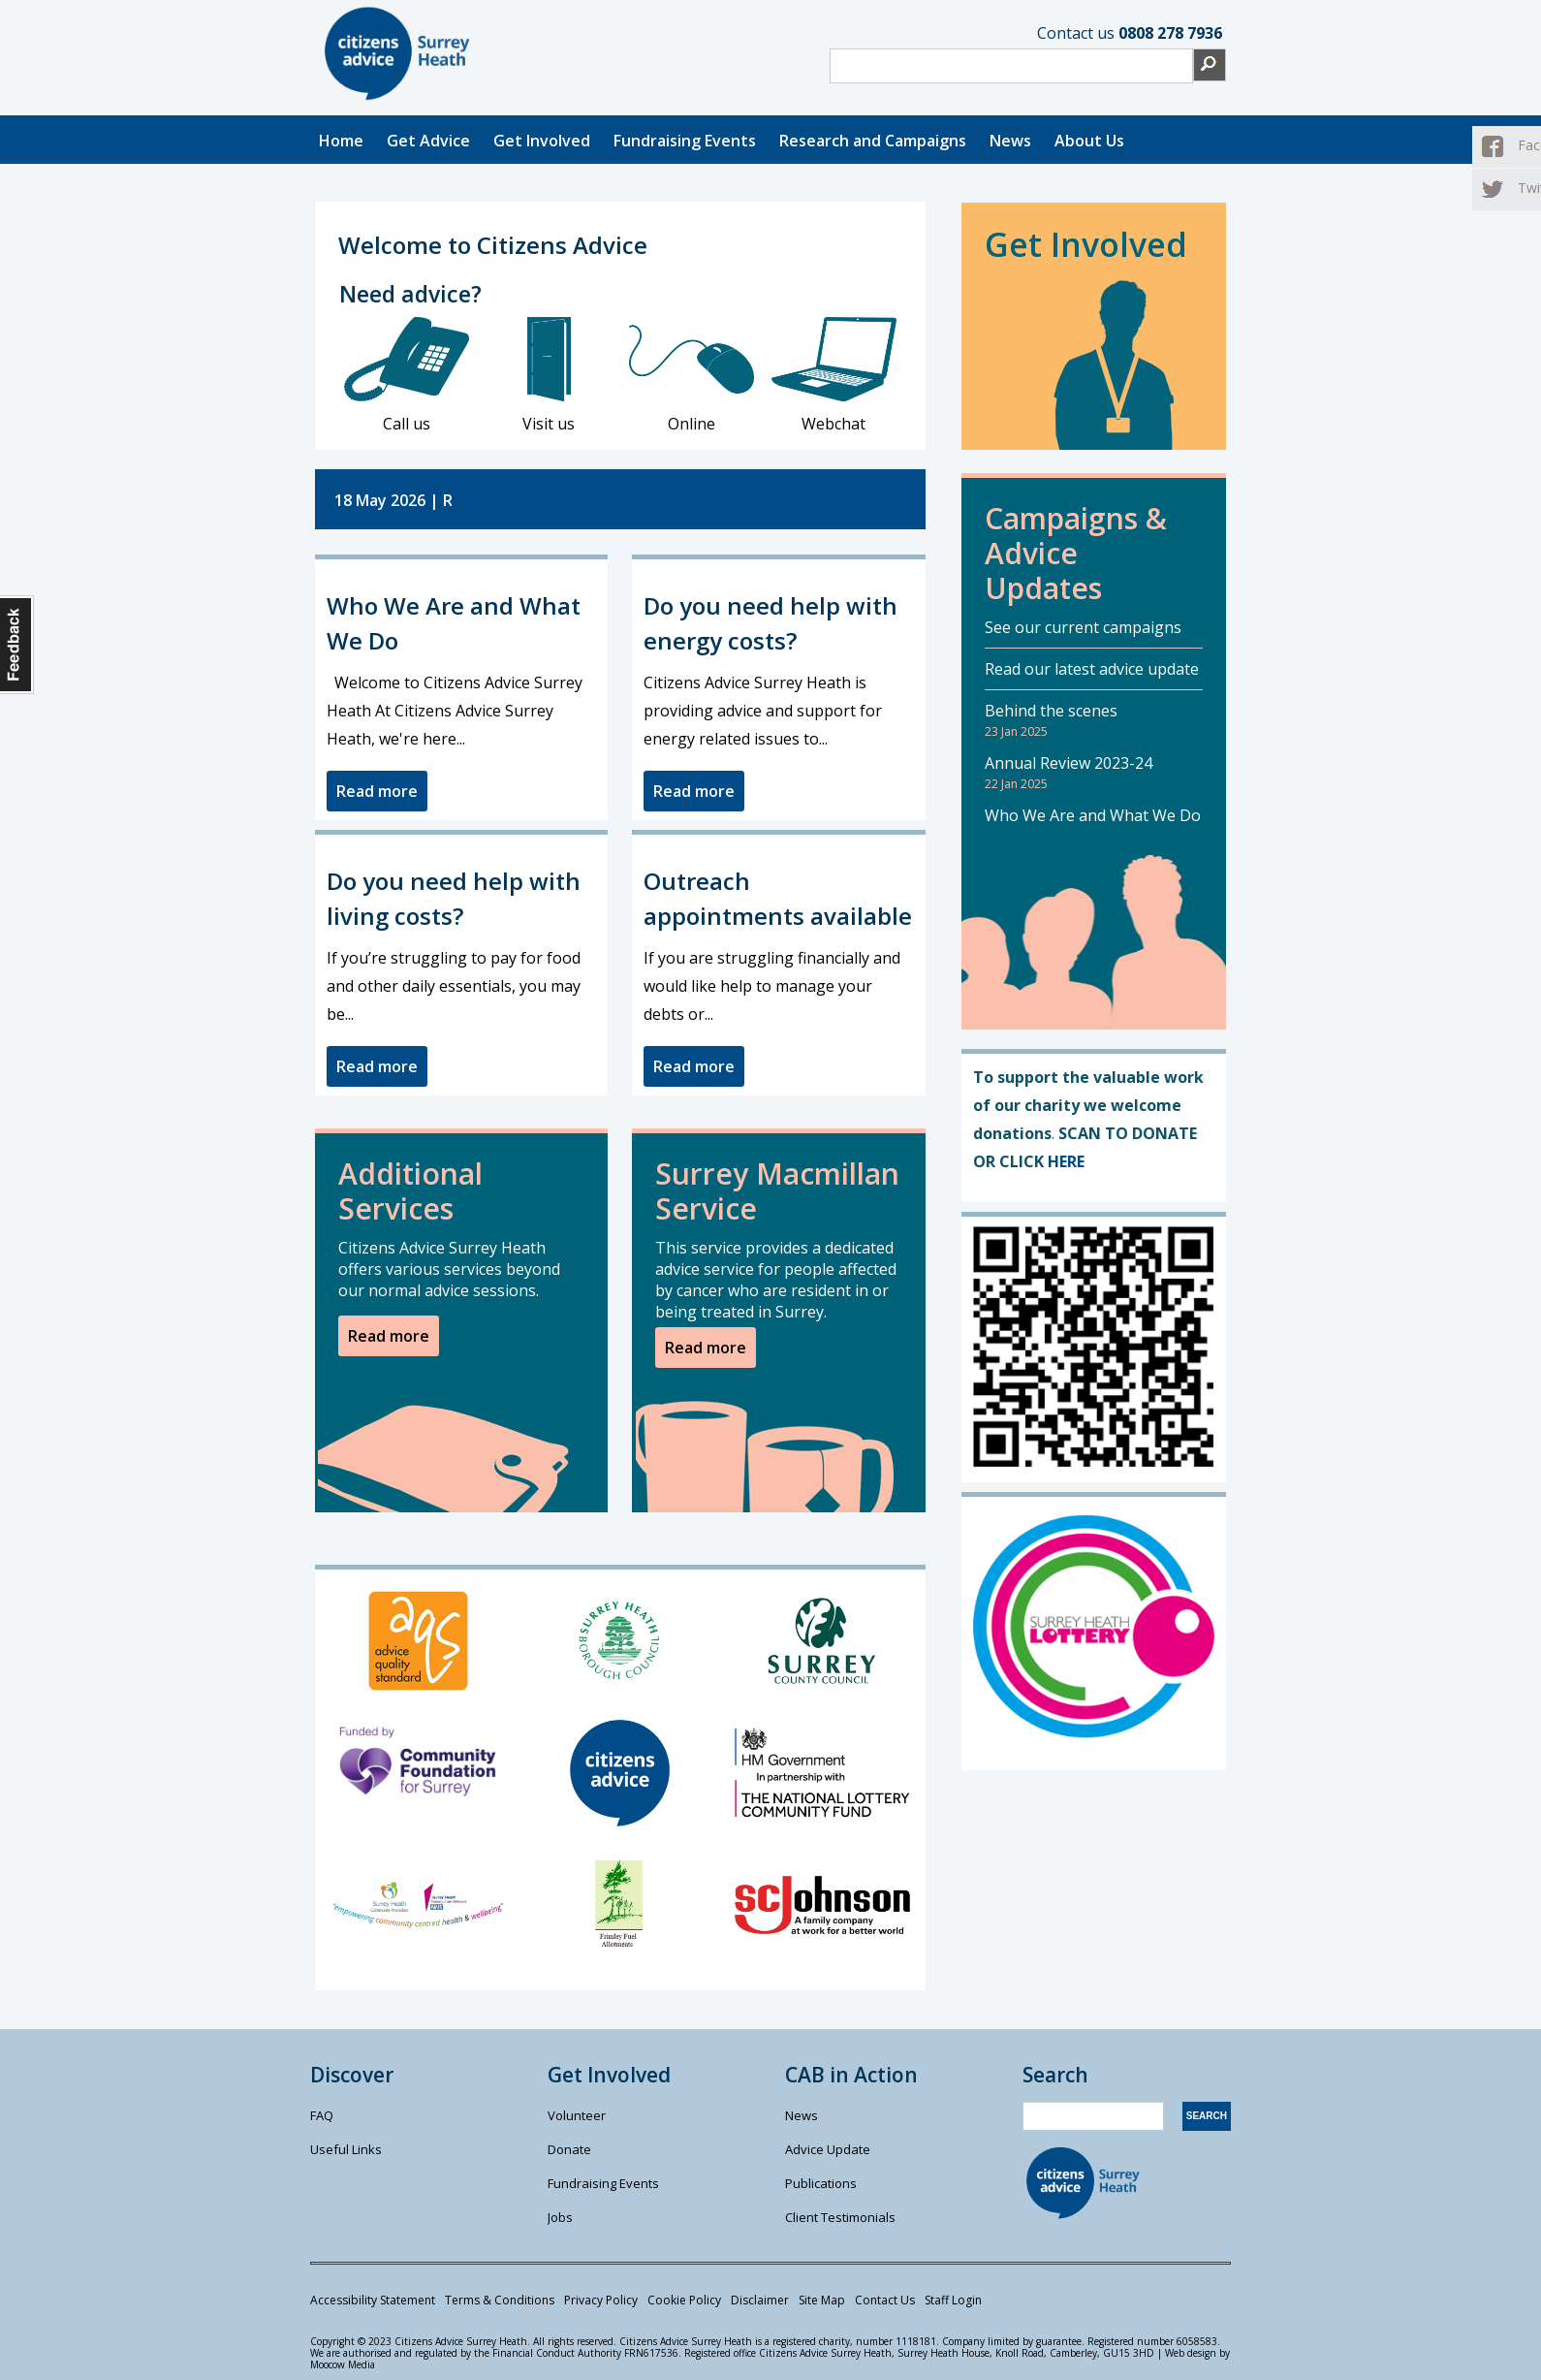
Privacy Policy (601, 2300)
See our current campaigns (1083, 627)
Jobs (560, 2217)
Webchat (833, 375)
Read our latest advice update (1092, 669)
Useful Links (346, 2149)
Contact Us (885, 2300)
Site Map (822, 2300)
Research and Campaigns (872, 140)
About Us (1089, 140)
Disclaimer (760, 2300)
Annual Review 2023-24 (1068, 763)
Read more (377, 791)
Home (341, 140)
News (1010, 140)
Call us (406, 375)
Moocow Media (342, 2364)
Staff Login (953, 2300)
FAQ (321, 2115)
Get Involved (541, 140)
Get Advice (428, 140)
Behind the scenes (1051, 710)
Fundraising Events (684, 140)
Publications (821, 2183)
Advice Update (827, 2149)
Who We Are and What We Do (1093, 815)
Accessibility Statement (372, 2300)
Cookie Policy (684, 2300)
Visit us (549, 375)
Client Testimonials (840, 2217)
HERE (1066, 1161)
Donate (569, 2149)
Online (691, 375)
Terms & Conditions (499, 2300)
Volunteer (577, 2115)
